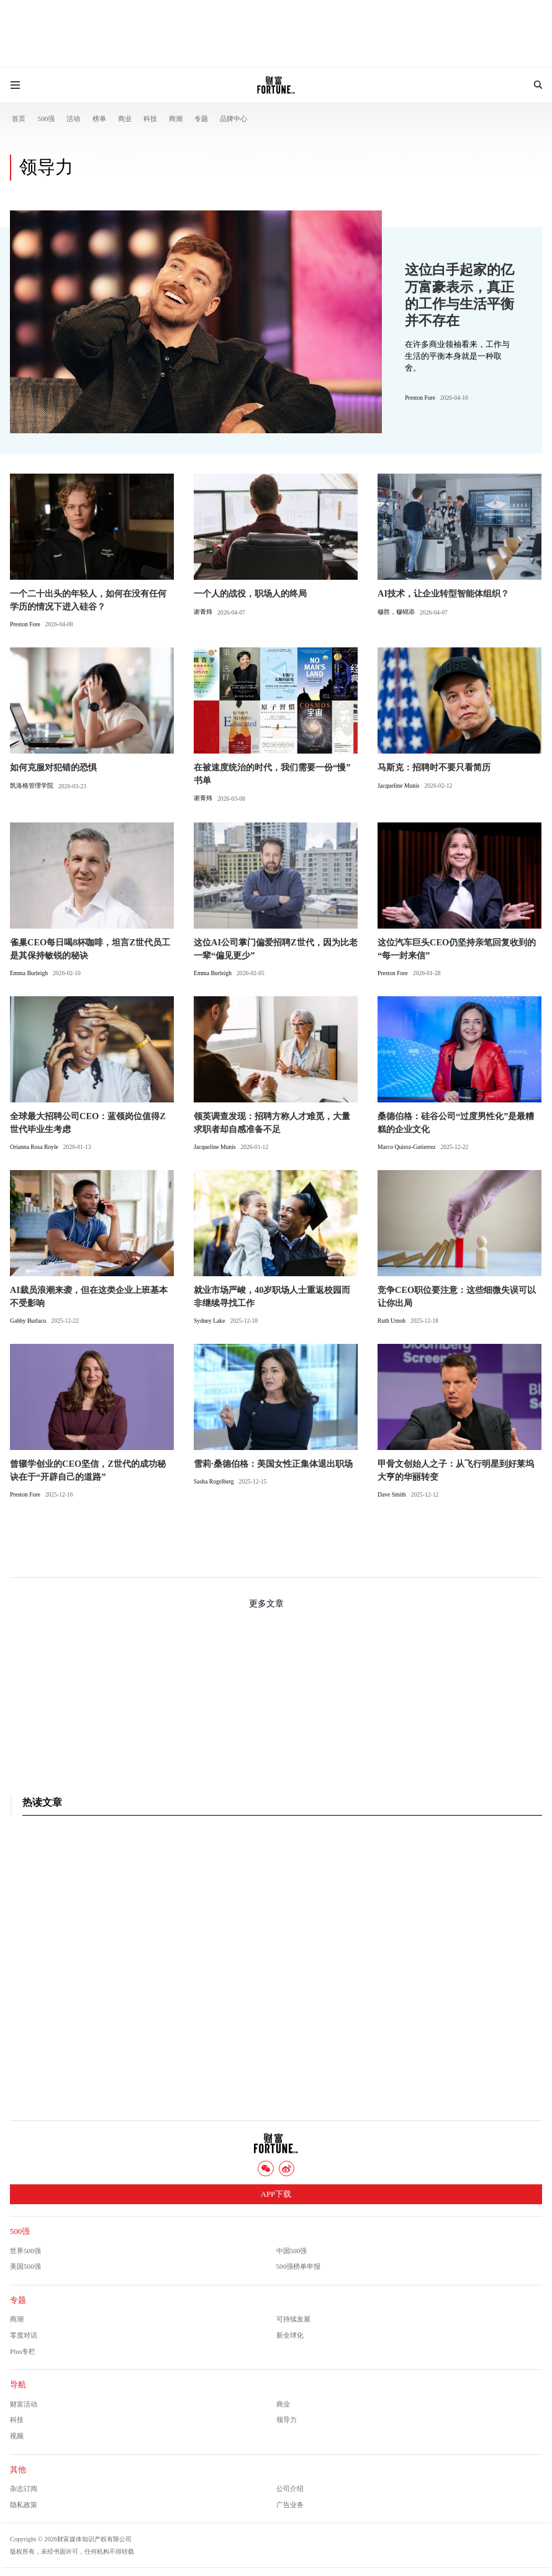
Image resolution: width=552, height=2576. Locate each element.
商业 (125, 118)
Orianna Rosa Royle (34, 1146)
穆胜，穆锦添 (396, 611)
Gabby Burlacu (28, 1320)
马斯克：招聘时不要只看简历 (434, 767)
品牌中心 (233, 118)
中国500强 (291, 2250)
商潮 (176, 118)
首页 (18, 118)
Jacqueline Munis (398, 785)
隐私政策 (23, 2504)
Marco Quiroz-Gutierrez (407, 1146)
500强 (46, 118)
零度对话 (23, 2335)
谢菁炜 (203, 611)
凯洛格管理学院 (31, 785)
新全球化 (290, 2335)
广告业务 (290, 2504)
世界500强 (25, 2250)
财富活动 (23, 2404)
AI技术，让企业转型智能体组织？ (443, 593)
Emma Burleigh (29, 973)
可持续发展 (293, 2319)
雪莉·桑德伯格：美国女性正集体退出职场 (273, 1464)
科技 (150, 118)
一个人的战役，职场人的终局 (250, 593)
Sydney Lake (209, 1320)
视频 (17, 2435)
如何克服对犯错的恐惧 (53, 767)
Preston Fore (420, 398)
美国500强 (25, 2266)
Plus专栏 (22, 2351)
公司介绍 (290, 2488)
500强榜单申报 (298, 2266)
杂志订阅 (23, 2488)
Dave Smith (392, 1494)
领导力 (286, 2419)
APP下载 (276, 2194)
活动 (73, 118)
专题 (201, 118)
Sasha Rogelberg (214, 1481)
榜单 (99, 118)
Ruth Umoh (391, 1320)
